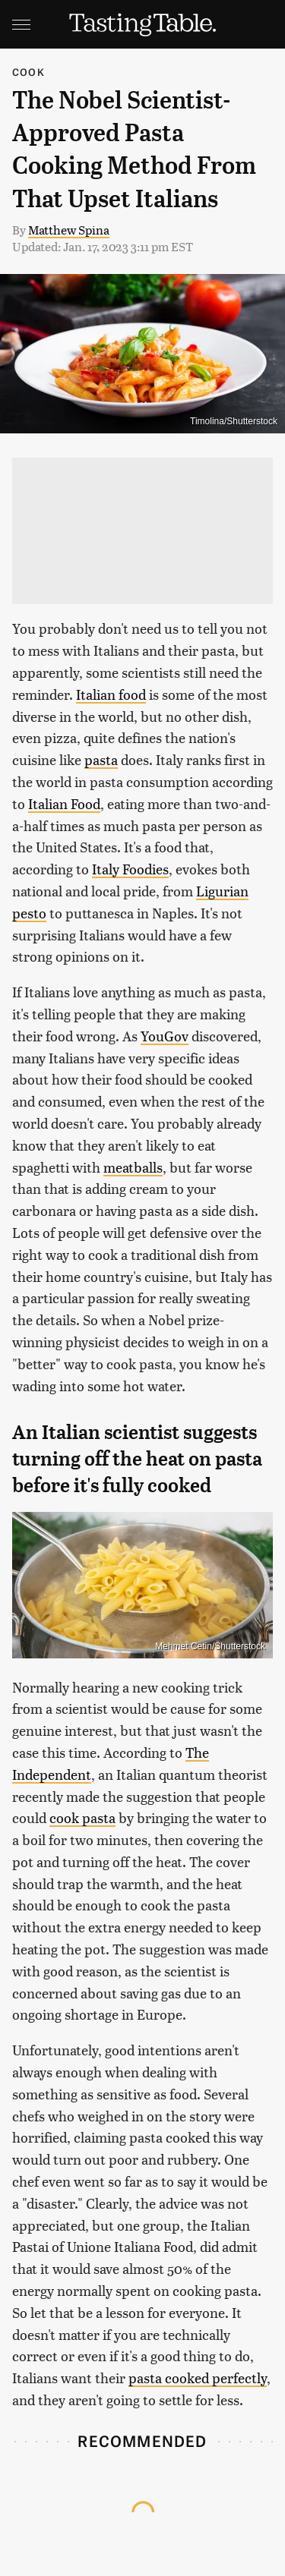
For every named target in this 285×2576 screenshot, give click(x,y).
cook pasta (82, 1817)
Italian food (111, 694)
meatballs (133, 1166)
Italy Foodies (130, 868)
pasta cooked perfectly (197, 2377)
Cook (28, 72)
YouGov (164, 1035)
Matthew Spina (68, 229)
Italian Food (64, 803)
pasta (101, 759)
